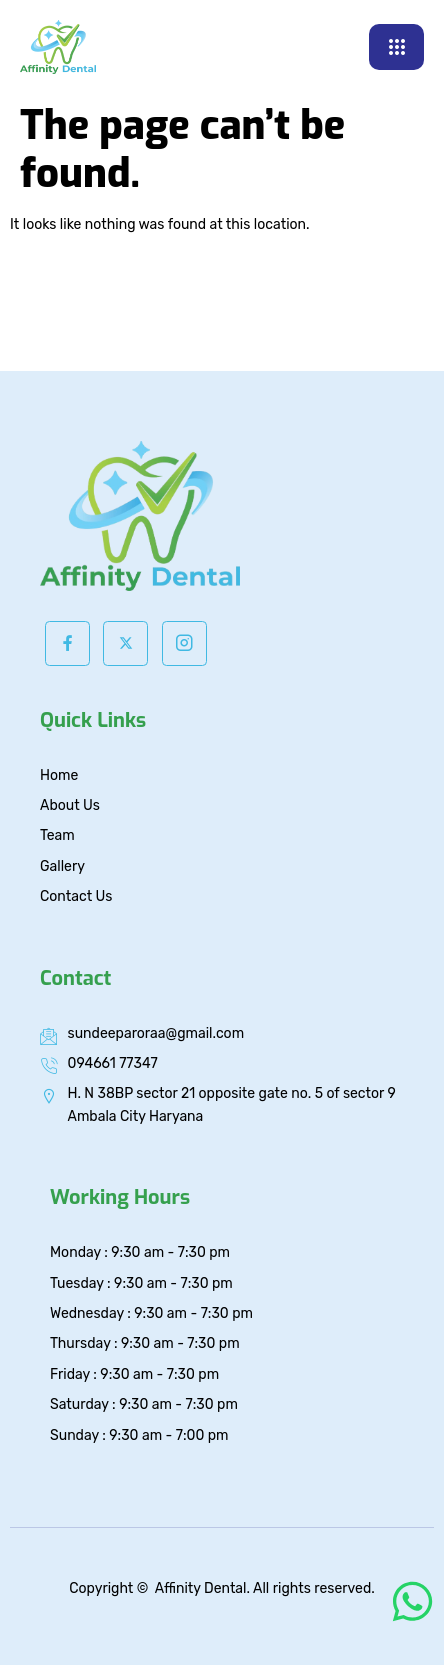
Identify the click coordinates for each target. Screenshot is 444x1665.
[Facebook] (67, 643)
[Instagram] (184, 643)
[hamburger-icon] (396, 47)
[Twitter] (125, 643)
